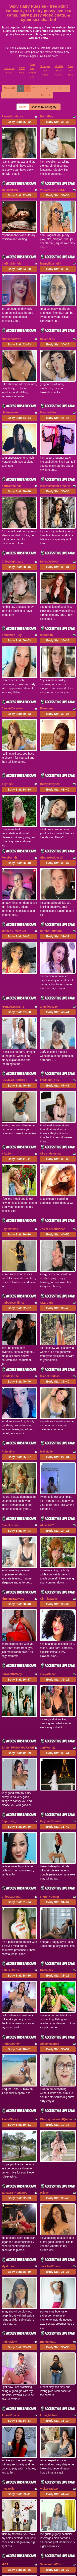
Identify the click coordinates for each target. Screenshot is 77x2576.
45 (42, 95)
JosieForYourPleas (52, 1125)
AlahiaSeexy (10, 1933)
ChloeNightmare (12, 520)
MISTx (6, 2337)
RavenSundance (13, 116)
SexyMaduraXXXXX (15, 990)
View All (9, 88)
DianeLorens (10, 1394)
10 (18, 95)
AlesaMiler (9, 2268)
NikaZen (7, 1057)
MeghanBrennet (50, 1663)
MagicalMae (48, 385)
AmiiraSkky (9, 2135)
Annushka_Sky (12, 586)
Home (23, 107)
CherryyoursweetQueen (56, 1933)
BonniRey (46, 116)
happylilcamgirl (50, 249)
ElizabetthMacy (12, 1529)
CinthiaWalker (49, 1461)
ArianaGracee (11, 2202)
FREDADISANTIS (13, 924)
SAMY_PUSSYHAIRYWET (19, 1596)
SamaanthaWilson (52, 2337)
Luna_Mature (48, 2202)
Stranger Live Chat (45, 70)
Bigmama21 (48, 2135)
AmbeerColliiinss (13, 1192)
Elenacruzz (47, 653)
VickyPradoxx (49, 2268)
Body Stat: (19, 121)
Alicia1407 (47, 1394)
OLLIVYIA (46, 1192)
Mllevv (44, 2000)
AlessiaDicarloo (12, 653)
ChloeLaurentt (11, 1731)
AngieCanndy (11, 1865)
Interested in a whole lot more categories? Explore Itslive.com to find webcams (38, 2516)
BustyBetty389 (50, 722)
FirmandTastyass (13, 1461)
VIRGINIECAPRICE (52, 183)
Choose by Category (45, 107)
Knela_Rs (46, 1798)
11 (27, 95)
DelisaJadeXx (49, 520)
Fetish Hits (43, 2574)
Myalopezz (9, 2066)
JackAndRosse (50, 2066)
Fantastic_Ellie (50, 990)
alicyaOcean (48, 1529)
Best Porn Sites (70, 70)
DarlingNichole (12, 249)
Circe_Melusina (50, 1057)
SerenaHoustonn (51, 855)
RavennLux (47, 318)
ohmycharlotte (11, 318)
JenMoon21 (47, 1596)
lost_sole (8, 2404)
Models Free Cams (59, 70)
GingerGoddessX (51, 788)
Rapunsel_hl (10, 1663)
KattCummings (12, 451)
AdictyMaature (49, 1865)
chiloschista (10, 183)
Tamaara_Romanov (14, 2000)
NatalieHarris (10, 1798)
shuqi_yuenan (49, 1731)
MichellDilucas (50, 1259)
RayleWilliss (10, 1125)
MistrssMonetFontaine (55, 451)
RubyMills (8, 1327)
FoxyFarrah (9, 788)
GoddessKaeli (11, 1259)
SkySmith (46, 586)
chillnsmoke (10, 385)
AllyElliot (8, 722)
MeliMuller (47, 1327)
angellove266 (49, 924)
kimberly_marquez (14, 855)
